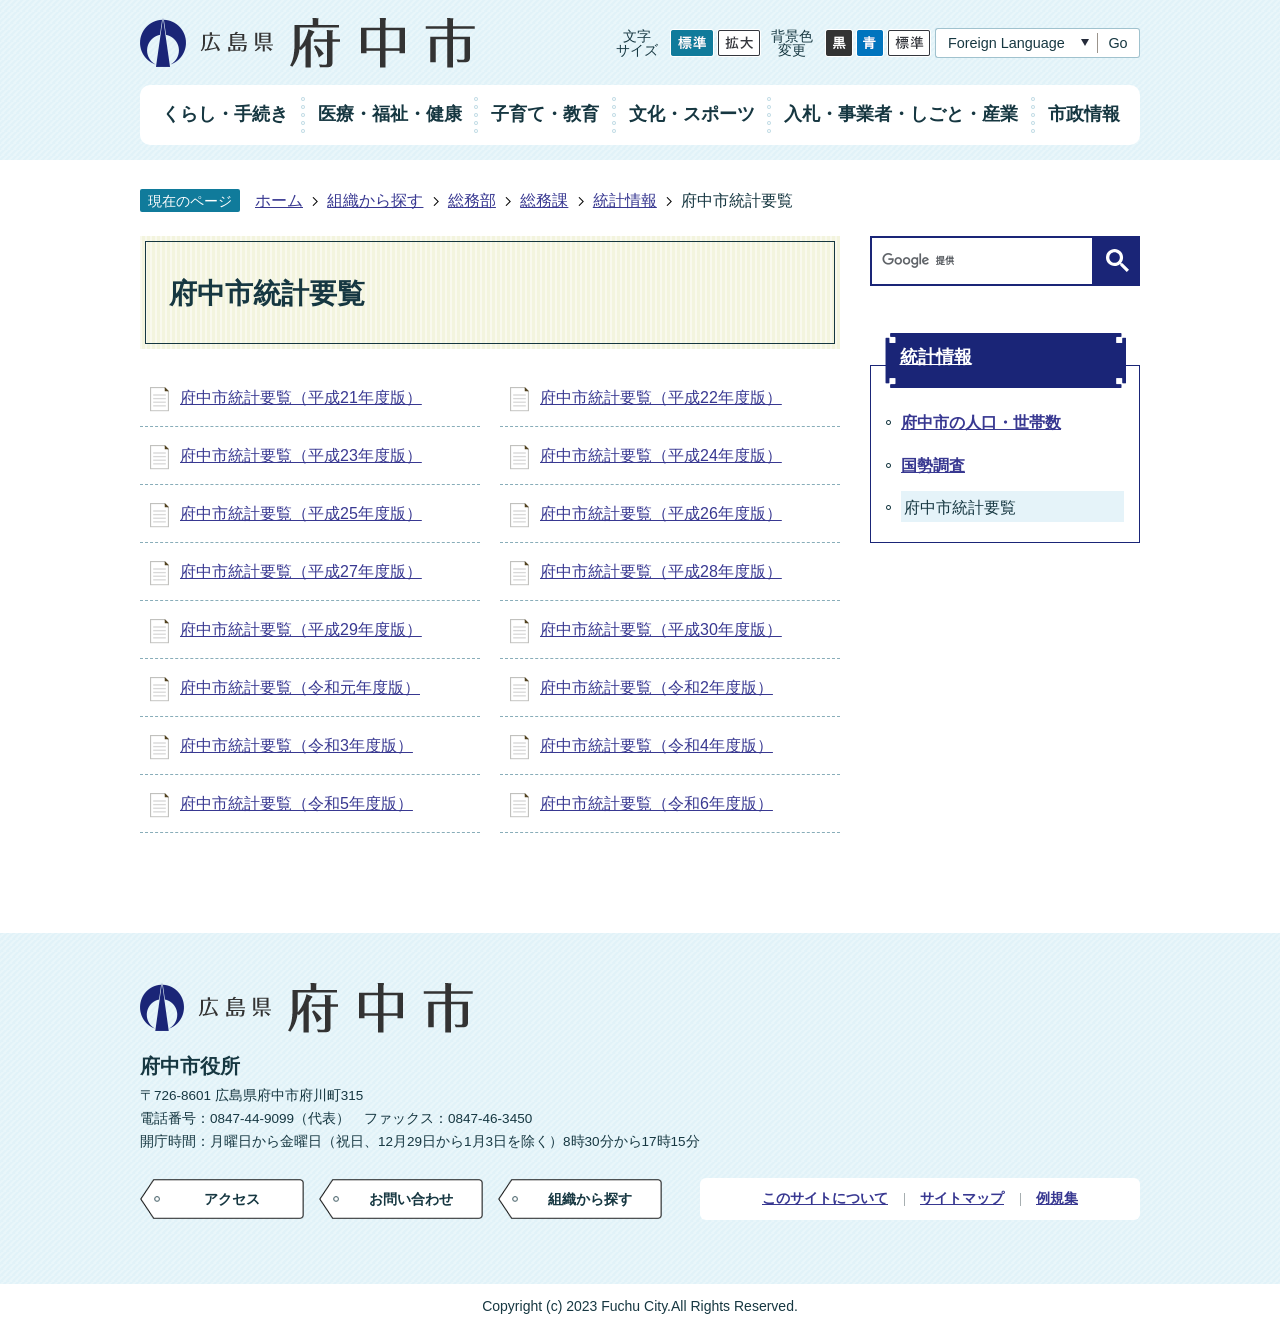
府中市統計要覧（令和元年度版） (300, 687)
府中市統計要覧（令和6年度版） (656, 803)
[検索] (987, 261)
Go (1117, 43)
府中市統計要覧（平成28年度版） (661, 571)
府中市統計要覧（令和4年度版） (656, 745)
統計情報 (625, 200)
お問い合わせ (411, 1199)
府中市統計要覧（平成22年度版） (661, 397)
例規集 (1057, 1198)
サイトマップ (962, 1198)
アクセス (232, 1199)
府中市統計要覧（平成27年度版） (301, 571)
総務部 (472, 200)
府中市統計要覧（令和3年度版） (296, 745)
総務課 (544, 200)
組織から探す (375, 200)
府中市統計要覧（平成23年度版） (301, 455)
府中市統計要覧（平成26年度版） (661, 513)
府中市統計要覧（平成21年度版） (301, 397)
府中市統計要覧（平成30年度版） (661, 629)
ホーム (279, 200)
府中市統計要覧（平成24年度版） (661, 455)
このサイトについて (825, 1198)
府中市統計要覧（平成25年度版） (301, 513)
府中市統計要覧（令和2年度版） (656, 687)
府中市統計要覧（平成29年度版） (301, 629)
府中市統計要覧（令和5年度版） (296, 803)
